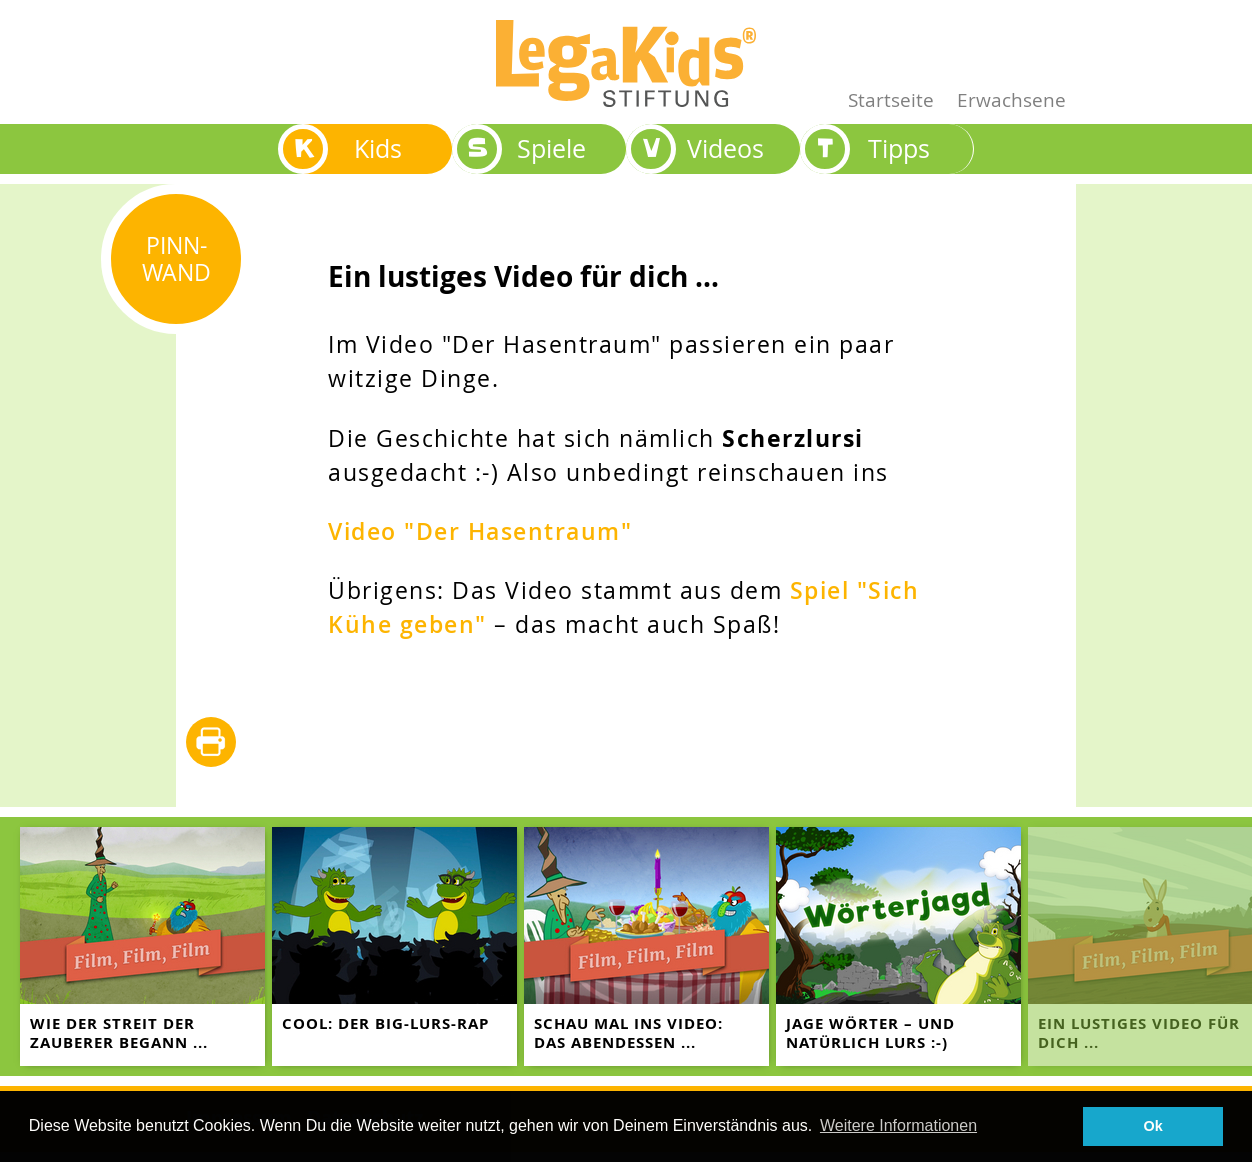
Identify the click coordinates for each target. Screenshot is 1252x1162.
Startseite (891, 99)
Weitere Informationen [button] (898, 1125)
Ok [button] (1153, 1126)
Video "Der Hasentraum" (480, 531)
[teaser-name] (142, 946)
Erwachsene (1011, 99)
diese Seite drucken (211, 743)
